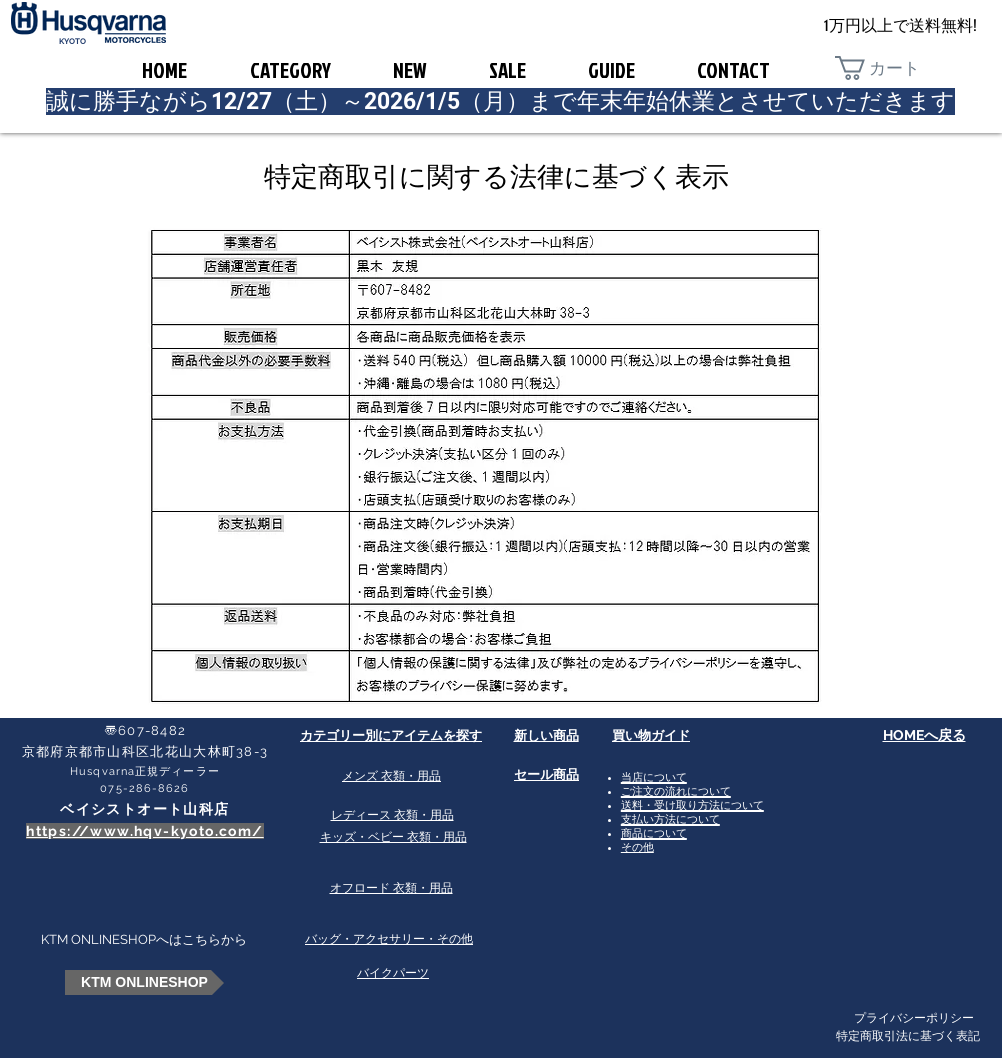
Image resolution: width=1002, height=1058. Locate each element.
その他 (637, 847)
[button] (891, 68)
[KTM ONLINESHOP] (144, 982)
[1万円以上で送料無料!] (900, 26)
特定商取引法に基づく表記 (908, 1036)
